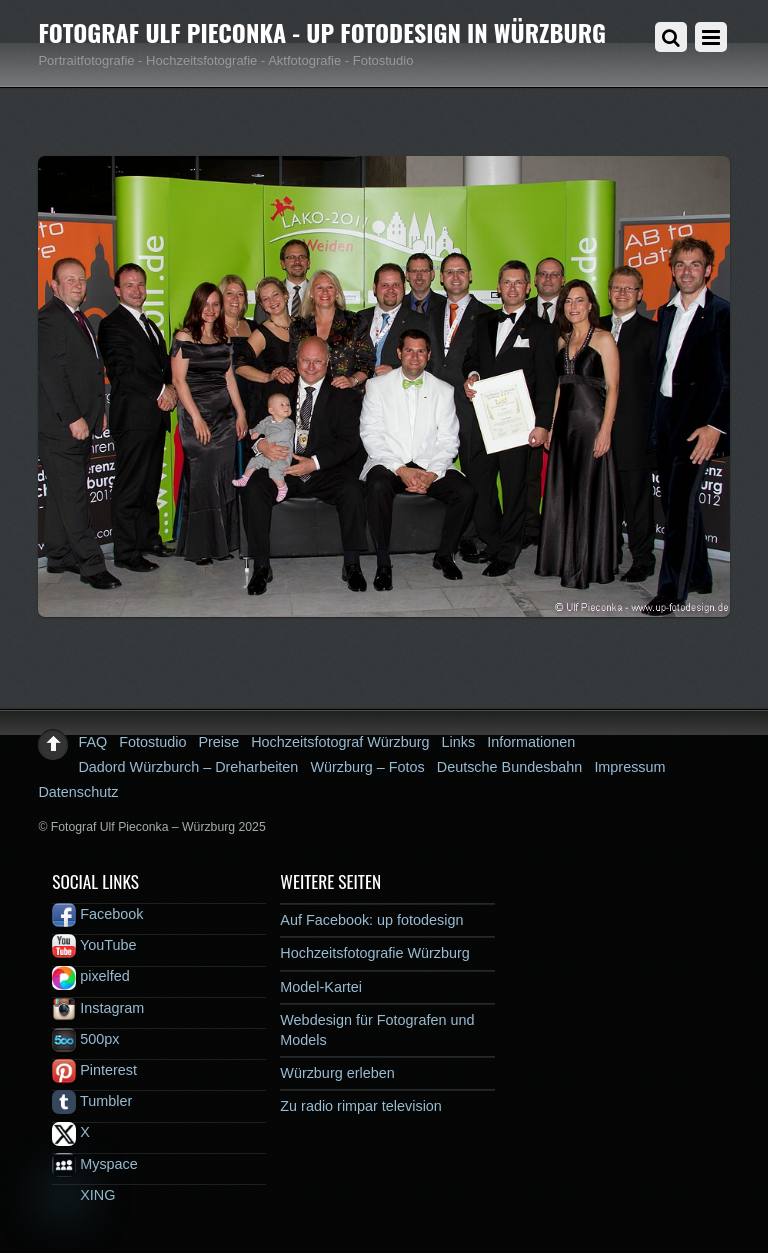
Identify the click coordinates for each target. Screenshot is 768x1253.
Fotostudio (152, 742)
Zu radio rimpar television (361, 1106)
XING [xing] (83, 1195)
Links (459, 742)
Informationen (531, 742)
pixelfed (91, 976)
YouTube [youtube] (94, 945)
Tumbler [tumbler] (92, 1101)
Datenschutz (78, 792)
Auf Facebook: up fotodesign (371, 920)
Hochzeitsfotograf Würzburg (340, 742)
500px (85, 1039)
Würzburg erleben (337, 1073)
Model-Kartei (321, 987)
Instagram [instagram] (98, 1008)
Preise (218, 742)
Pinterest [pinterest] (94, 1070)
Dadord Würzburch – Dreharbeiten (188, 767)
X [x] (71, 1132)
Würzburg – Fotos (367, 767)
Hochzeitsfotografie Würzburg (375, 953)
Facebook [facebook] (97, 914)
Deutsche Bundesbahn (510, 767)
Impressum (629, 767)
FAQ (92, 742)
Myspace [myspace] (95, 1164)
